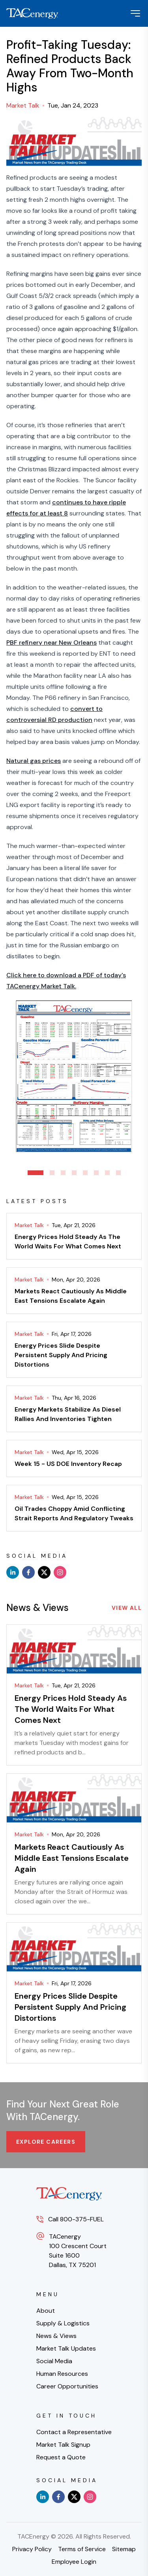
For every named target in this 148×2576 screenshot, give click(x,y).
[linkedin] (12, 1572)
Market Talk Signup (63, 2444)
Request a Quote (61, 2457)
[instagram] (60, 1572)
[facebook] (28, 1572)
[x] (44, 1572)
